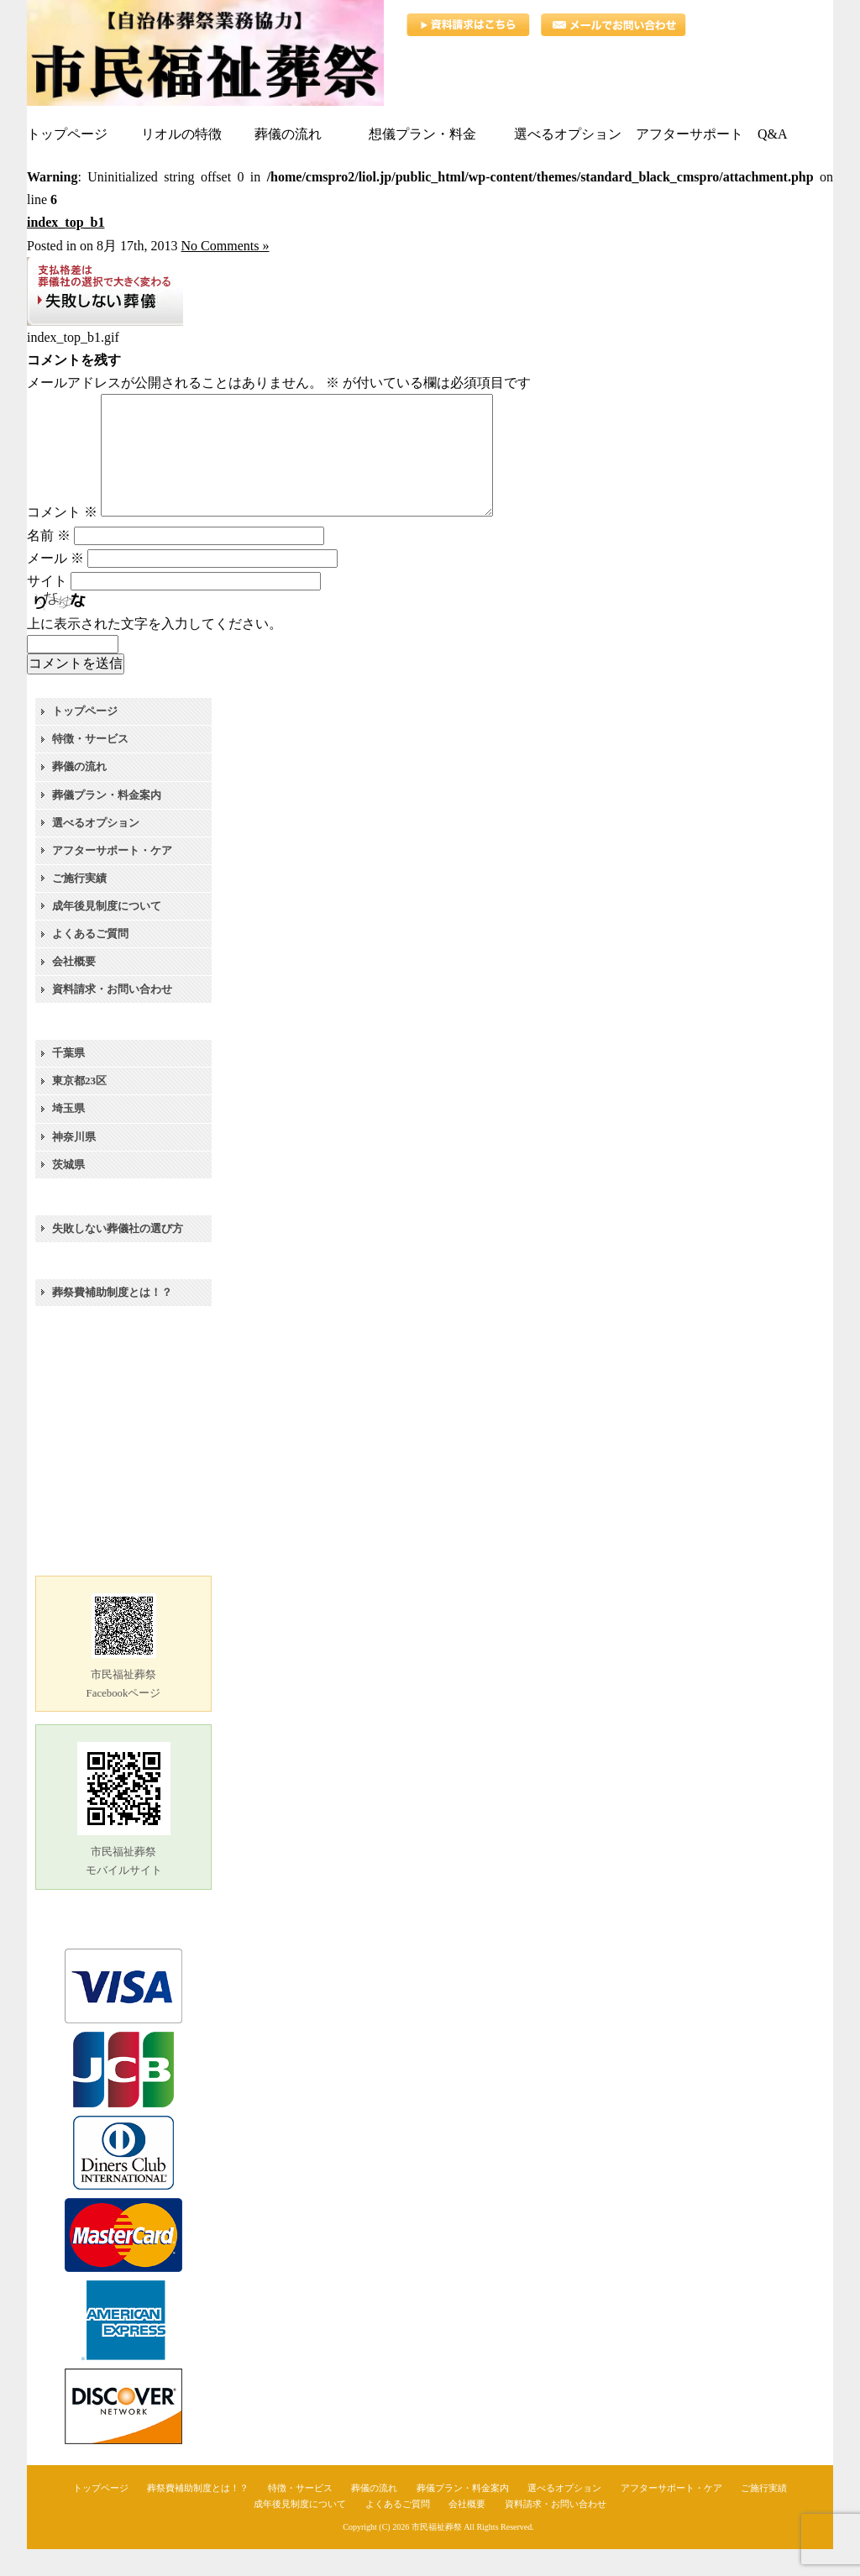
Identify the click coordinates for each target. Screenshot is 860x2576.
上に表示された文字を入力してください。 (154, 650)
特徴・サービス (90, 765)
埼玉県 (68, 1135)
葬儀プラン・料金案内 (106, 822)
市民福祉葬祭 (437, 2553)
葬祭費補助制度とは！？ (112, 1319)
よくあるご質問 (90, 960)
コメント (62, 539)
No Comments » (225, 246)
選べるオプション (95, 849)
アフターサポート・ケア (112, 877)
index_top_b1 (65, 222)
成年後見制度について (106, 932)
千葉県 (68, 1079)
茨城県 (68, 1191)
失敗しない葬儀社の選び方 (117, 1255)
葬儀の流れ (79, 793)
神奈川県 (74, 1163)
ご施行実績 (79, 905)
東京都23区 (79, 1107)
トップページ (85, 738)
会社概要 (74, 988)
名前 (49, 562)
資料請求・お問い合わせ (112, 1016)
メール (55, 585)
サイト (47, 608)
